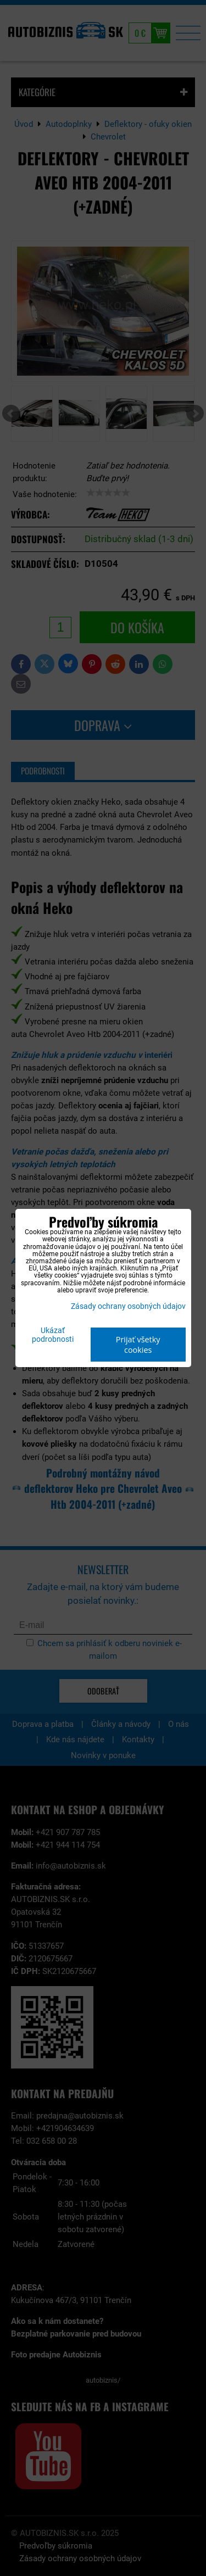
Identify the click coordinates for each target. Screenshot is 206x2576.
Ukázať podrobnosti (53, 1335)
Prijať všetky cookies (138, 1344)
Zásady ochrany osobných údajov (128, 1306)
